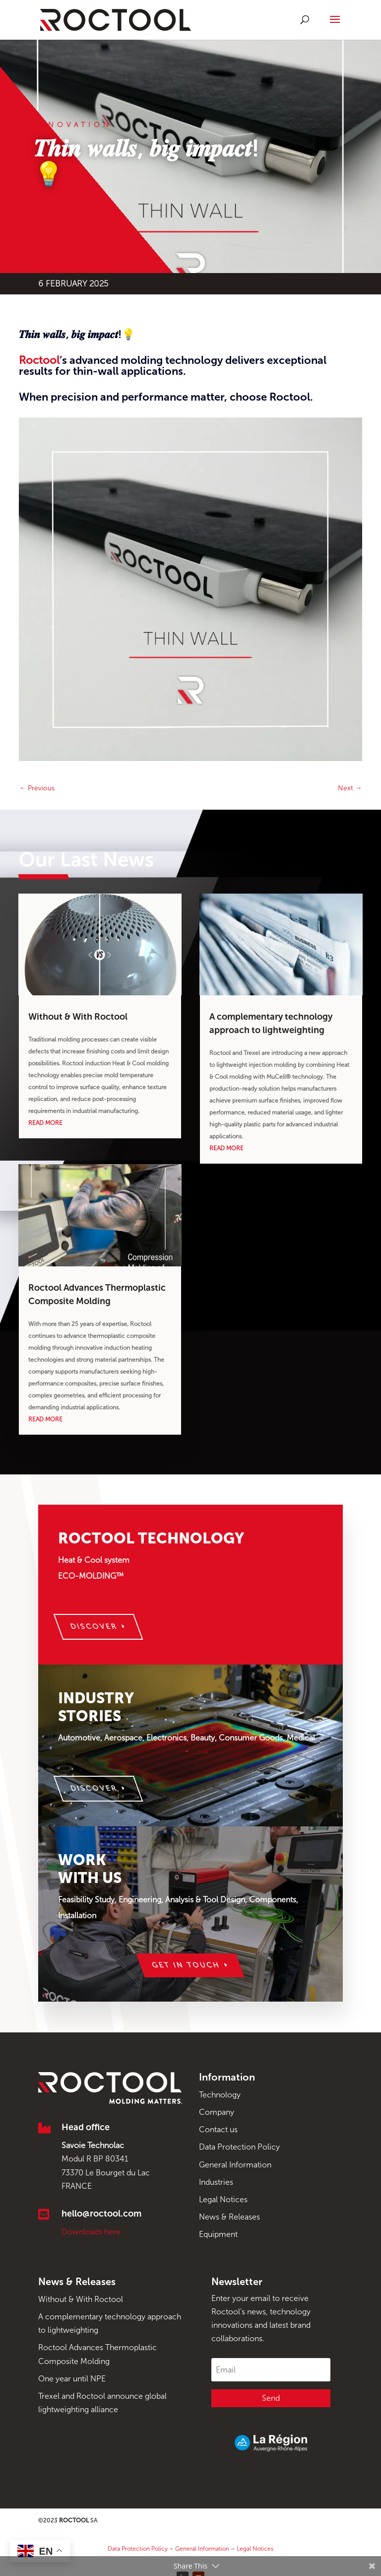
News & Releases (229, 2217)
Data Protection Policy (239, 2147)
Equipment (218, 2234)
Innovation (73, 125)
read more (45, 1122)
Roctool (39, 360)
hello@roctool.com (101, 2213)
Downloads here (91, 2231)
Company (216, 2112)
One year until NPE (72, 2378)
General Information (235, 2164)
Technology (220, 2094)
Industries (216, 2182)
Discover (94, 1626)
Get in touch (186, 1965)
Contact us (218, 2129)
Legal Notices (223, 2199)
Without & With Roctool (77, 1016)
